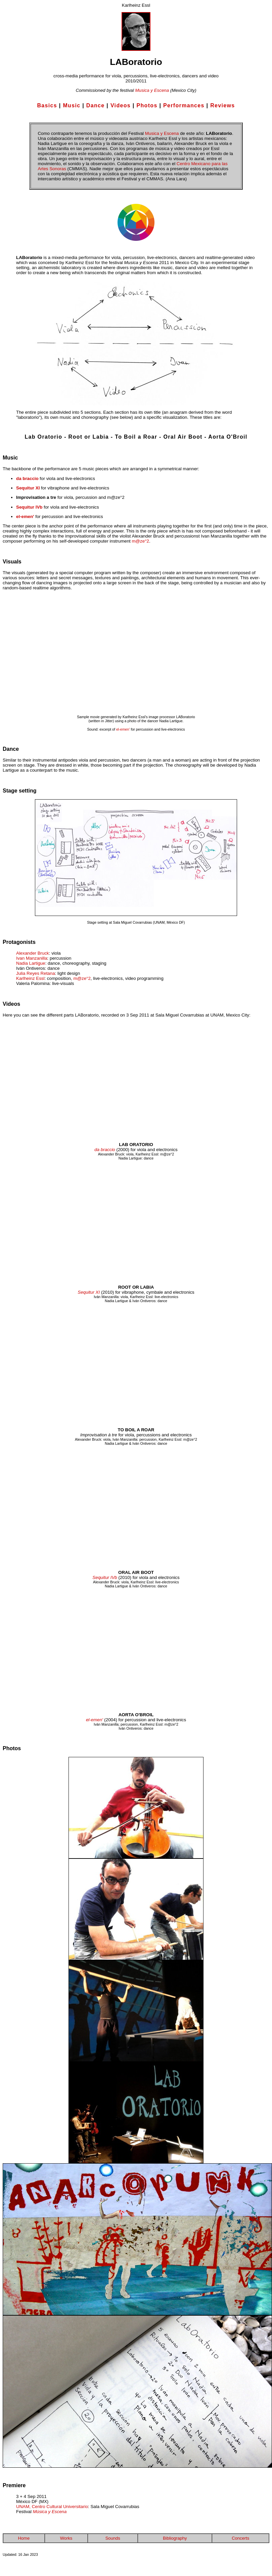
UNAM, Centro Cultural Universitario (52, 2506)
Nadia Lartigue (30, 963)
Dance (95, 105)
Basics (47, 105)
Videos (120, 105)
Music (71, 105)
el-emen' (25, 516)
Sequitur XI (28, 487)
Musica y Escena (152, 90)
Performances (184, 105)
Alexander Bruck (32, 953)
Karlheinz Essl (30, 978)
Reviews (222, 105)
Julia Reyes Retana (35, 973)
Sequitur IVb (29, 507)
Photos (146, 105)
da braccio (27, 478)
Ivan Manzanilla (31, 958)
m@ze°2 (140, 541)
